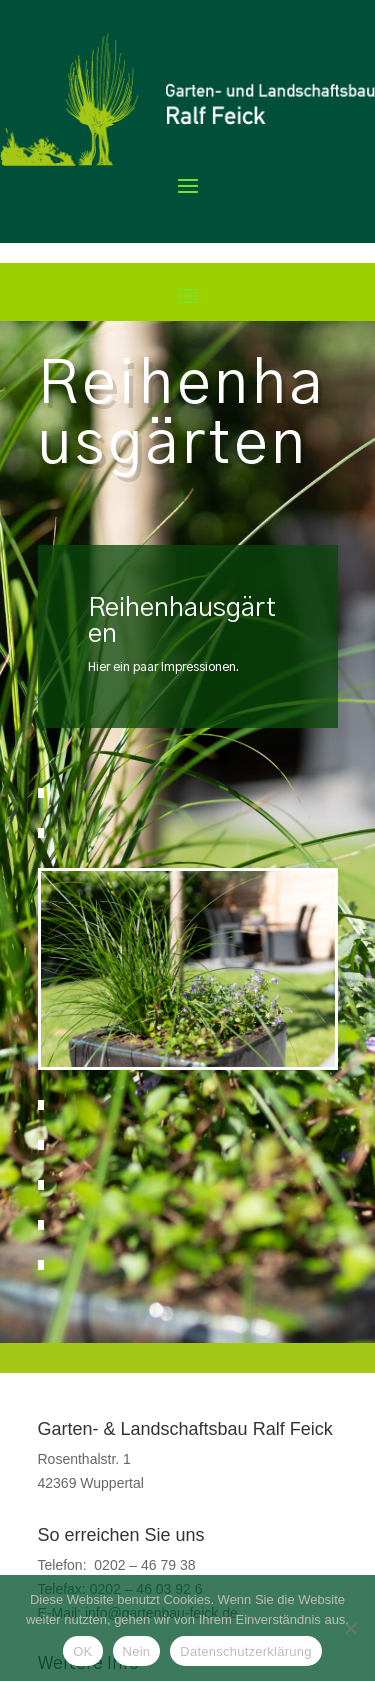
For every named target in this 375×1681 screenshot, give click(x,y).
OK (82, 1651)
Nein (137, 1651)
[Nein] (350, 1628)
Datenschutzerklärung (245, 1651)
